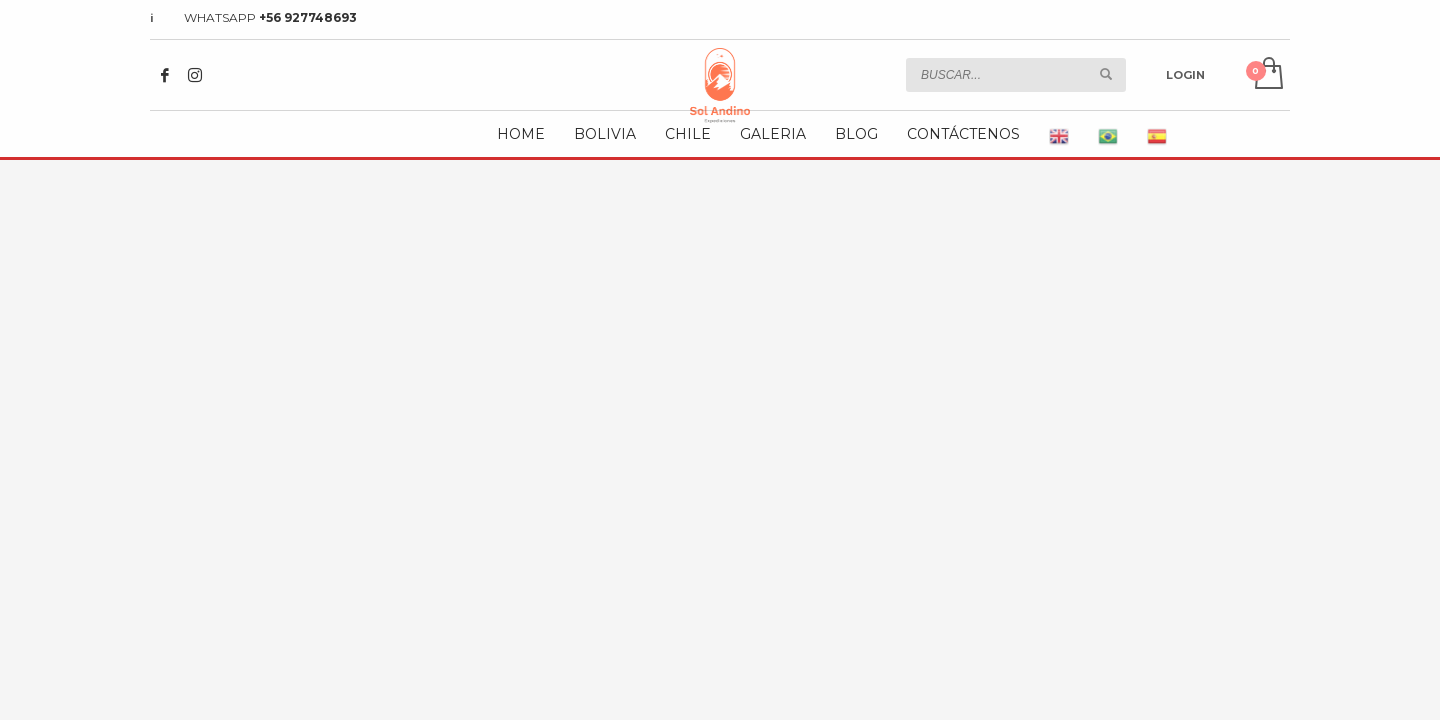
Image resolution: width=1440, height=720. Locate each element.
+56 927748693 (308, 17)
